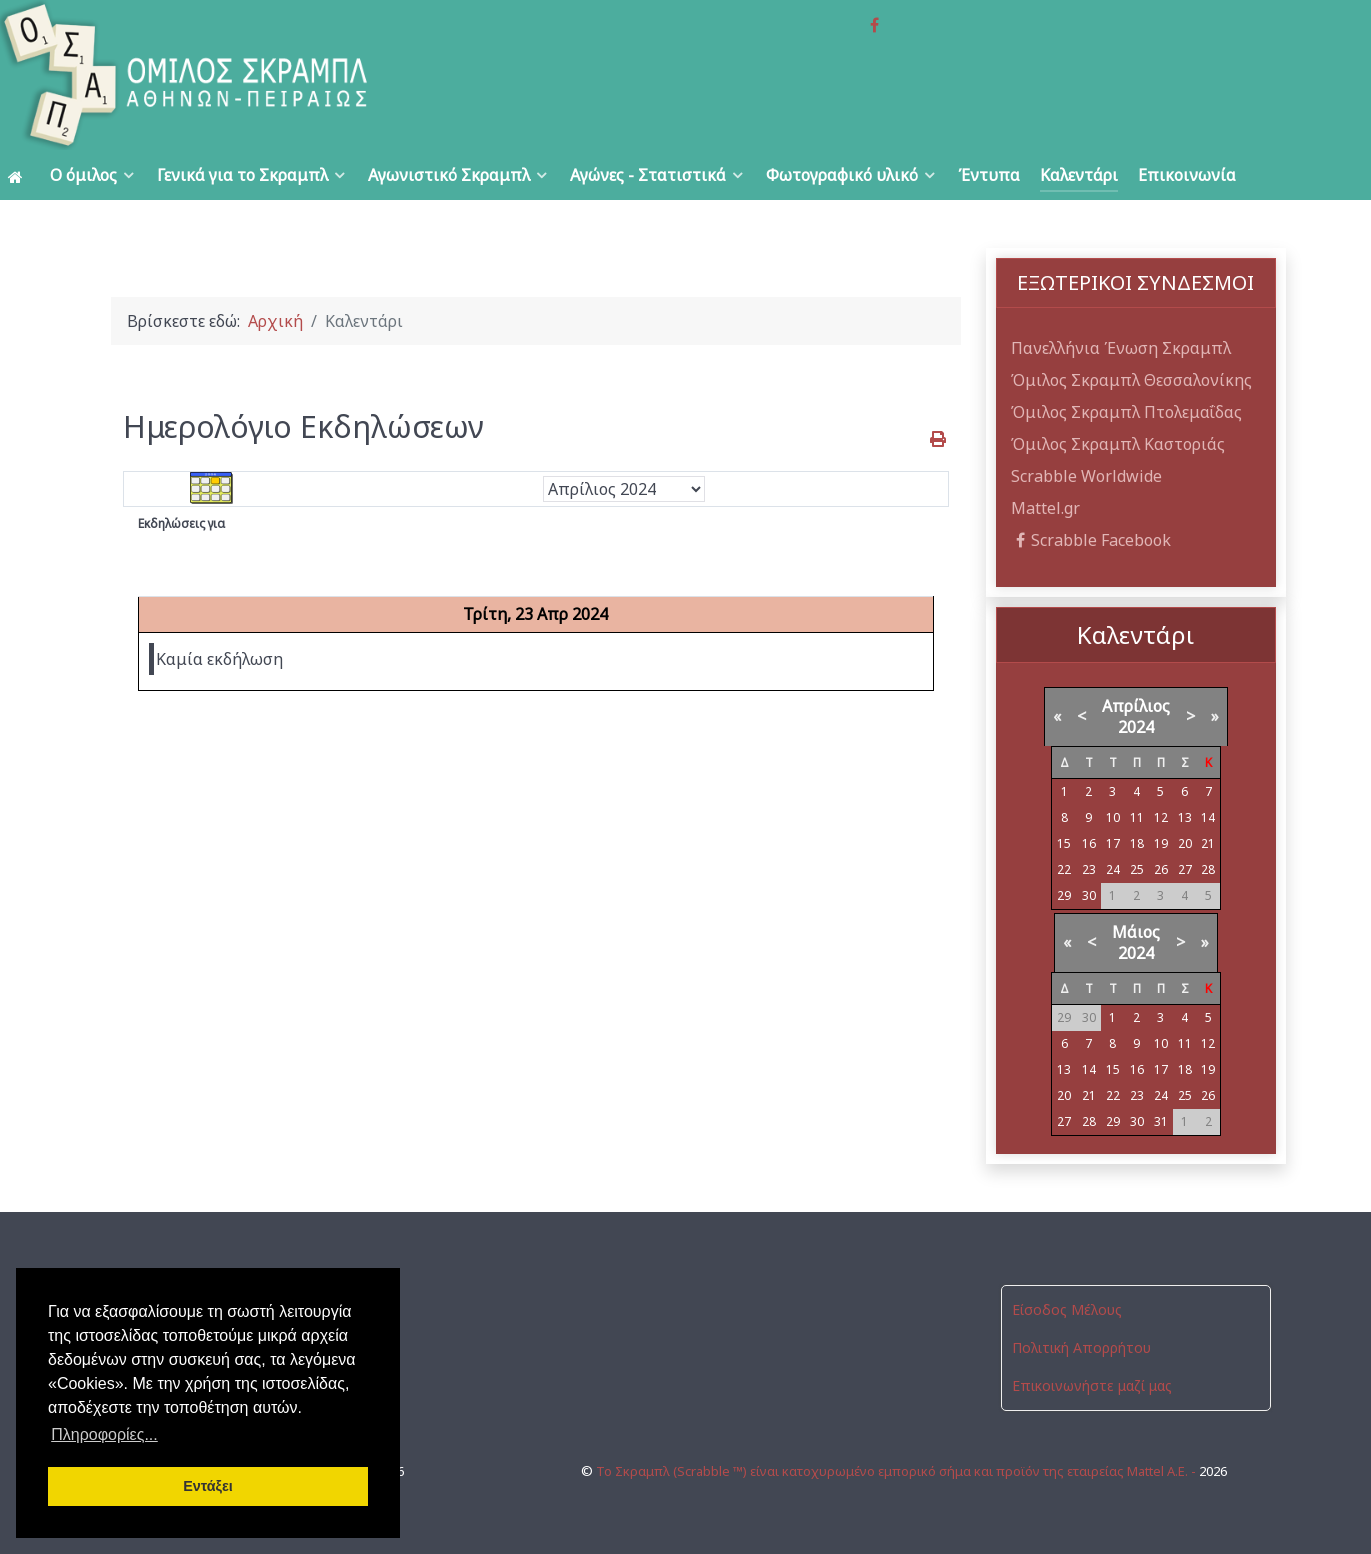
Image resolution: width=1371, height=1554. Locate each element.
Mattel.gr (1045, 508)
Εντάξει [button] (208, 1486)
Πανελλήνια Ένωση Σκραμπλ (1121, 348)
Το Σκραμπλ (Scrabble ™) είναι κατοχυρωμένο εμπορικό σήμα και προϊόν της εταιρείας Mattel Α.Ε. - (897, 1471)
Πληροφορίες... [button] (104, 1434)
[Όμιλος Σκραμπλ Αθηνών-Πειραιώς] (274, 75)
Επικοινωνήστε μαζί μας (1092, 1385)
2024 (1136, 727)
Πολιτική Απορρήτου (1081, 1347)
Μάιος (1136, 932)
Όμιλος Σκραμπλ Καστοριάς (1118, 444)
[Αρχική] (19, 175)
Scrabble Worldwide (1086, 476)
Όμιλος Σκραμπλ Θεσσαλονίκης (1131, 380)
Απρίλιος (1136, 706)
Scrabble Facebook (1091, 540)
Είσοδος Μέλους (1067, 1309)
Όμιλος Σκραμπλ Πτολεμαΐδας (1126, 412)
